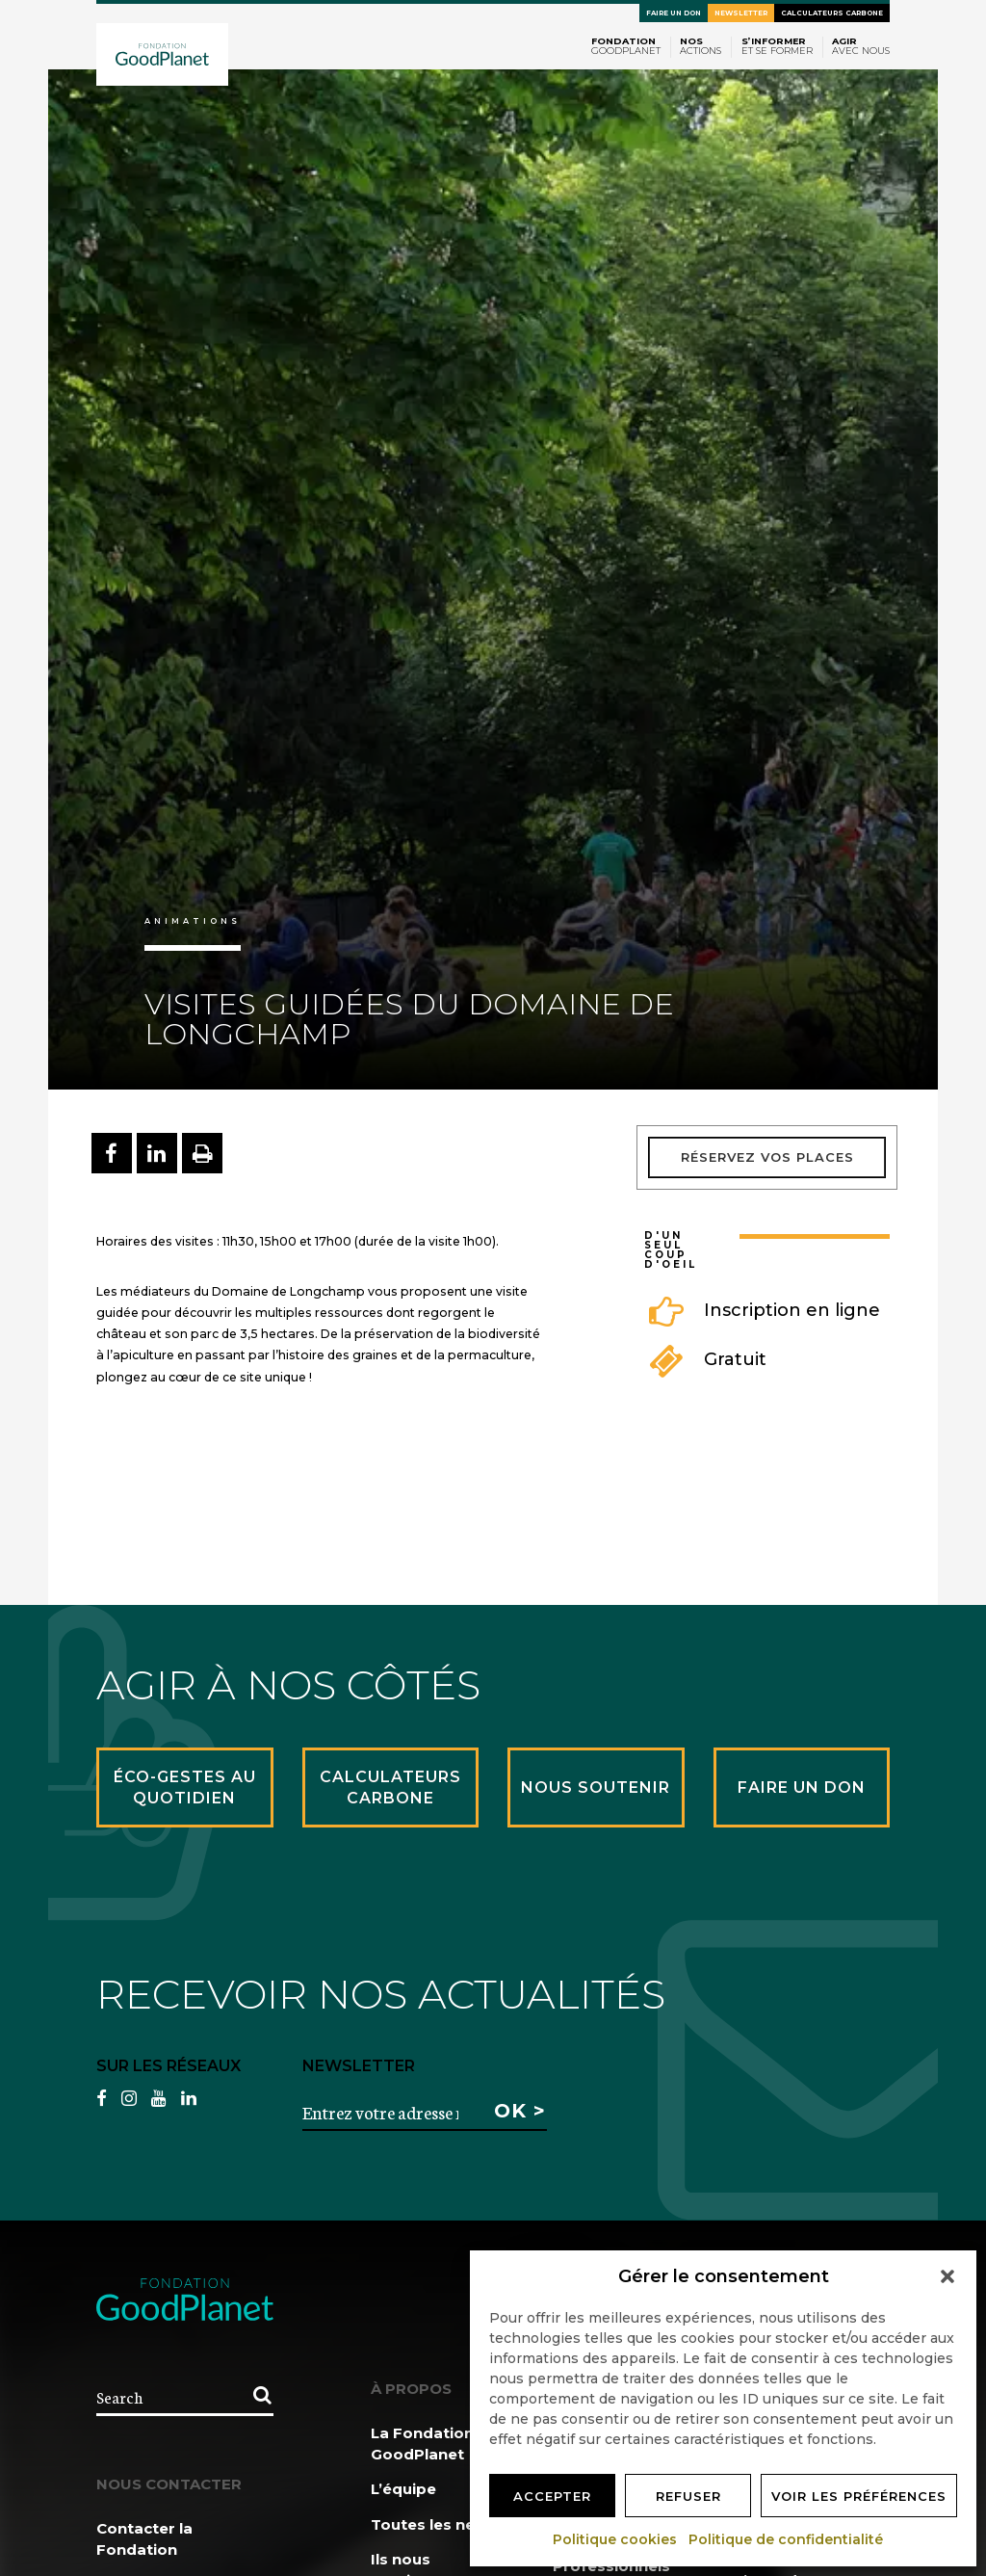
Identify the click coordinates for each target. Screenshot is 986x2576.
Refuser (688, 2496)
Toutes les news (434, 2524)
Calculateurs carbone (832, 13)
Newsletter (740, 13)
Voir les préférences (859, 2496)
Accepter (552, 2496)
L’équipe (403, 2489)
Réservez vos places (767, 1157)
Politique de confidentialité (786, 2539)
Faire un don (673, 13)
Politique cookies (616, 2539)
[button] (947, 2276)
